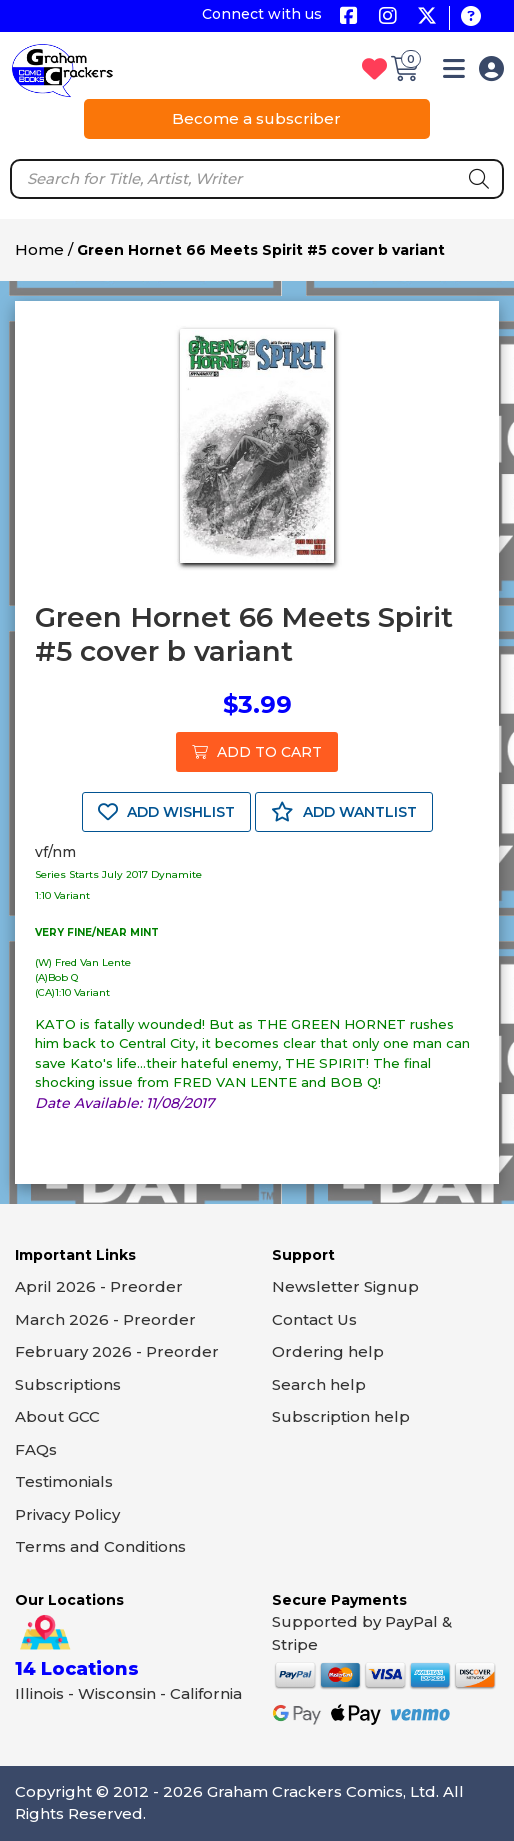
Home (39, 249)
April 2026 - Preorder (99, 1286)
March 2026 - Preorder (105, 1319)
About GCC (57, 1416)
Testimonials (64, 1481)
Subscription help (341, 1416)
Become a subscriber (256, 118)
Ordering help (328, 1351)
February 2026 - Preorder (117, 1351)
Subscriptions (68, 1384)
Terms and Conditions (100, 1546)
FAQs (36, 1449)
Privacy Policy (67, 1514)
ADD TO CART (257, 752)
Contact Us (314, 1319)
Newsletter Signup (345, 1286)
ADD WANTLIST (344, 812)
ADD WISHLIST (166, 812)
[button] (454, 72)
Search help (319, 1384)
